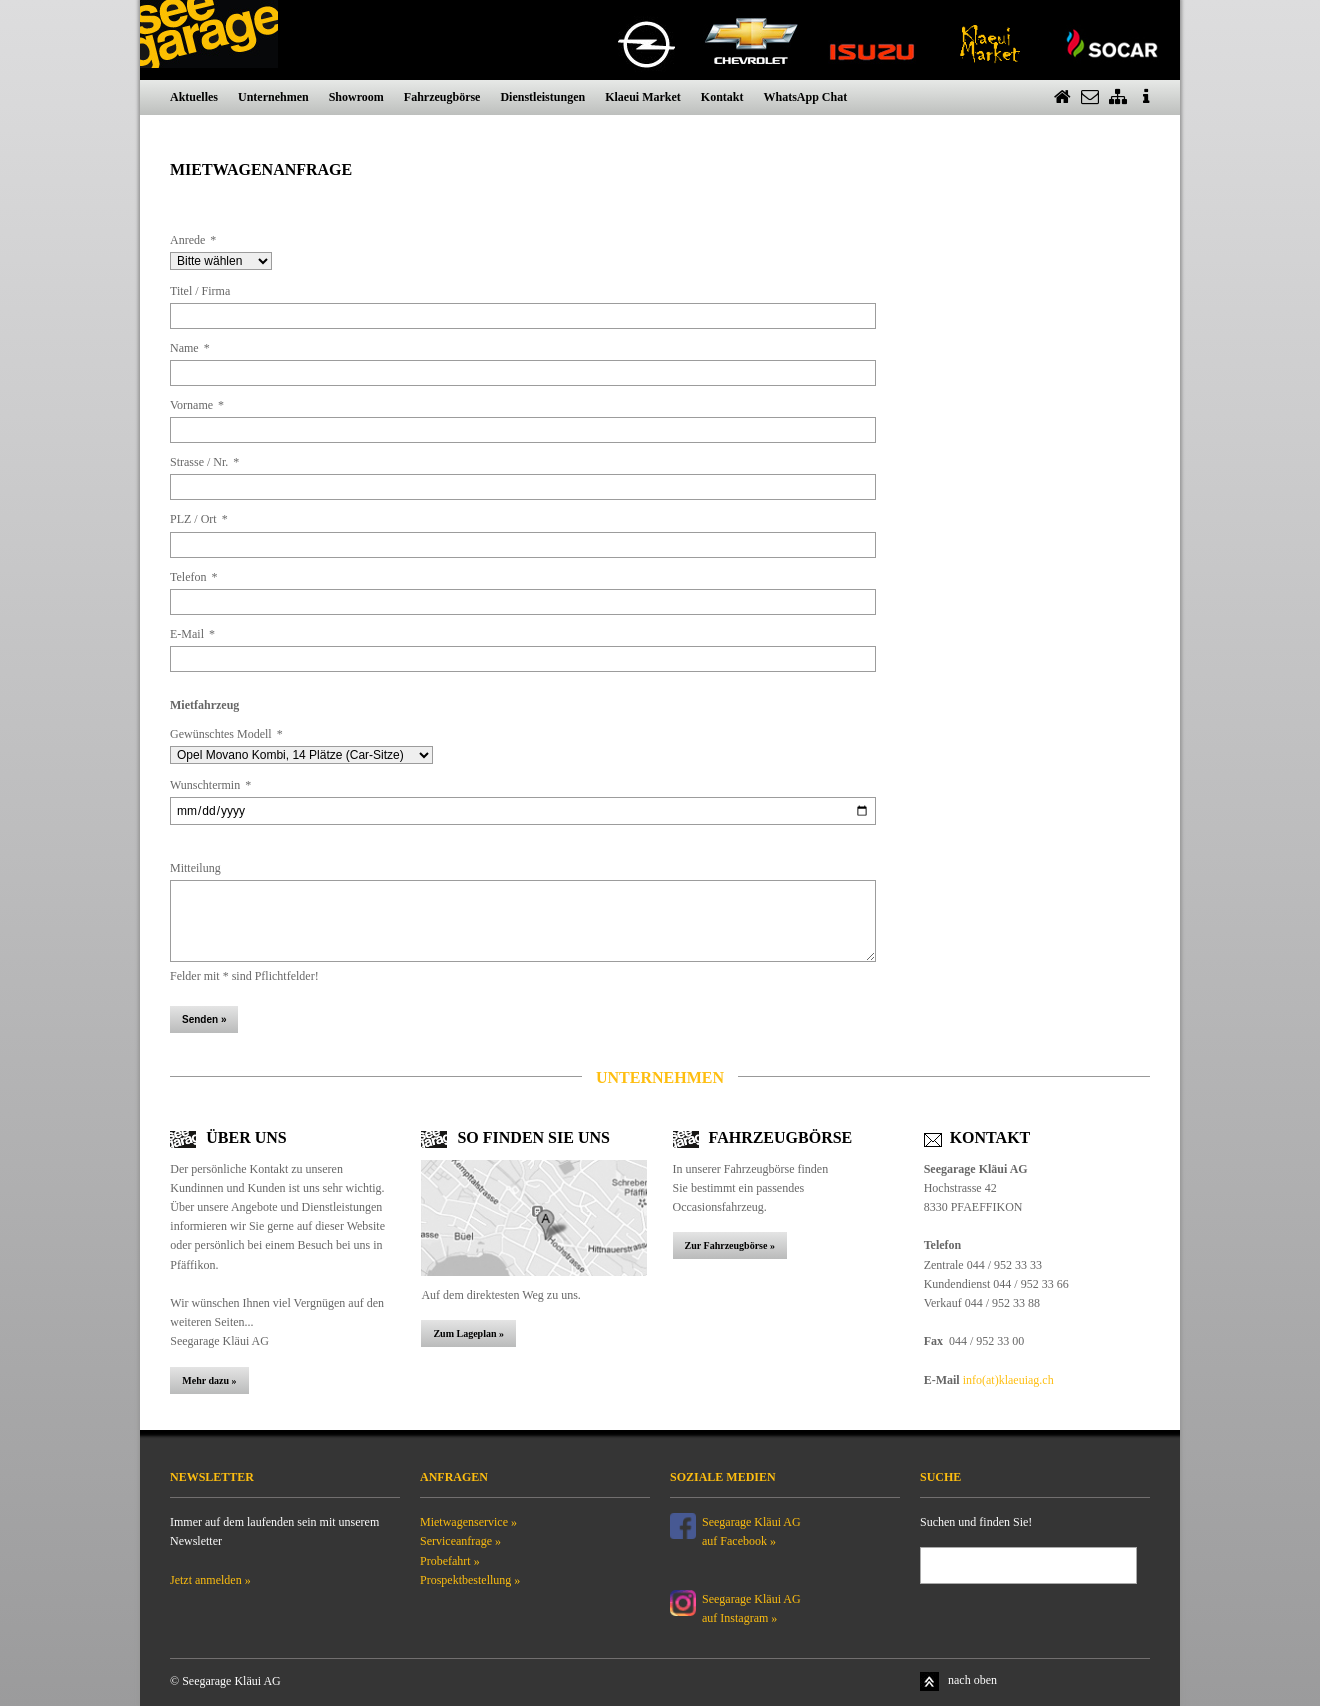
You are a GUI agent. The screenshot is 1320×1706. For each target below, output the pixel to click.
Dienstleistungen (542, 97)
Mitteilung (195, 868)
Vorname (197, 405)
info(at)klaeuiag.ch (1008, 1380)
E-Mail (192, 634)
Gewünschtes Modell (226, 734)
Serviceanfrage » (460, 1541)
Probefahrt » (450, 1561)
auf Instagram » (739, 1618)
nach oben (972, 1680)
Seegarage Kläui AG (753, 1599)
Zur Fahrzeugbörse (727, 1245)
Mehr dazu (206, 1380)
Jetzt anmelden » (210, 1580)
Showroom (356, 97)
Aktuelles (194, 97)
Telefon (193, 577)
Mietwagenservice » (468, 1522)
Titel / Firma (200, 291)
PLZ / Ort (199, 519)
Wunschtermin (210, 785)
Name (190, 348)
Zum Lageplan (464, 1333)
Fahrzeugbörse (442, 97)
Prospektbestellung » (470, 1580)
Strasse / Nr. (204, 462)
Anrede (193, 240)
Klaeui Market (643, 97)
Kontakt (722, 97)
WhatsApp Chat (805, 97)
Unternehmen (273, 97)
